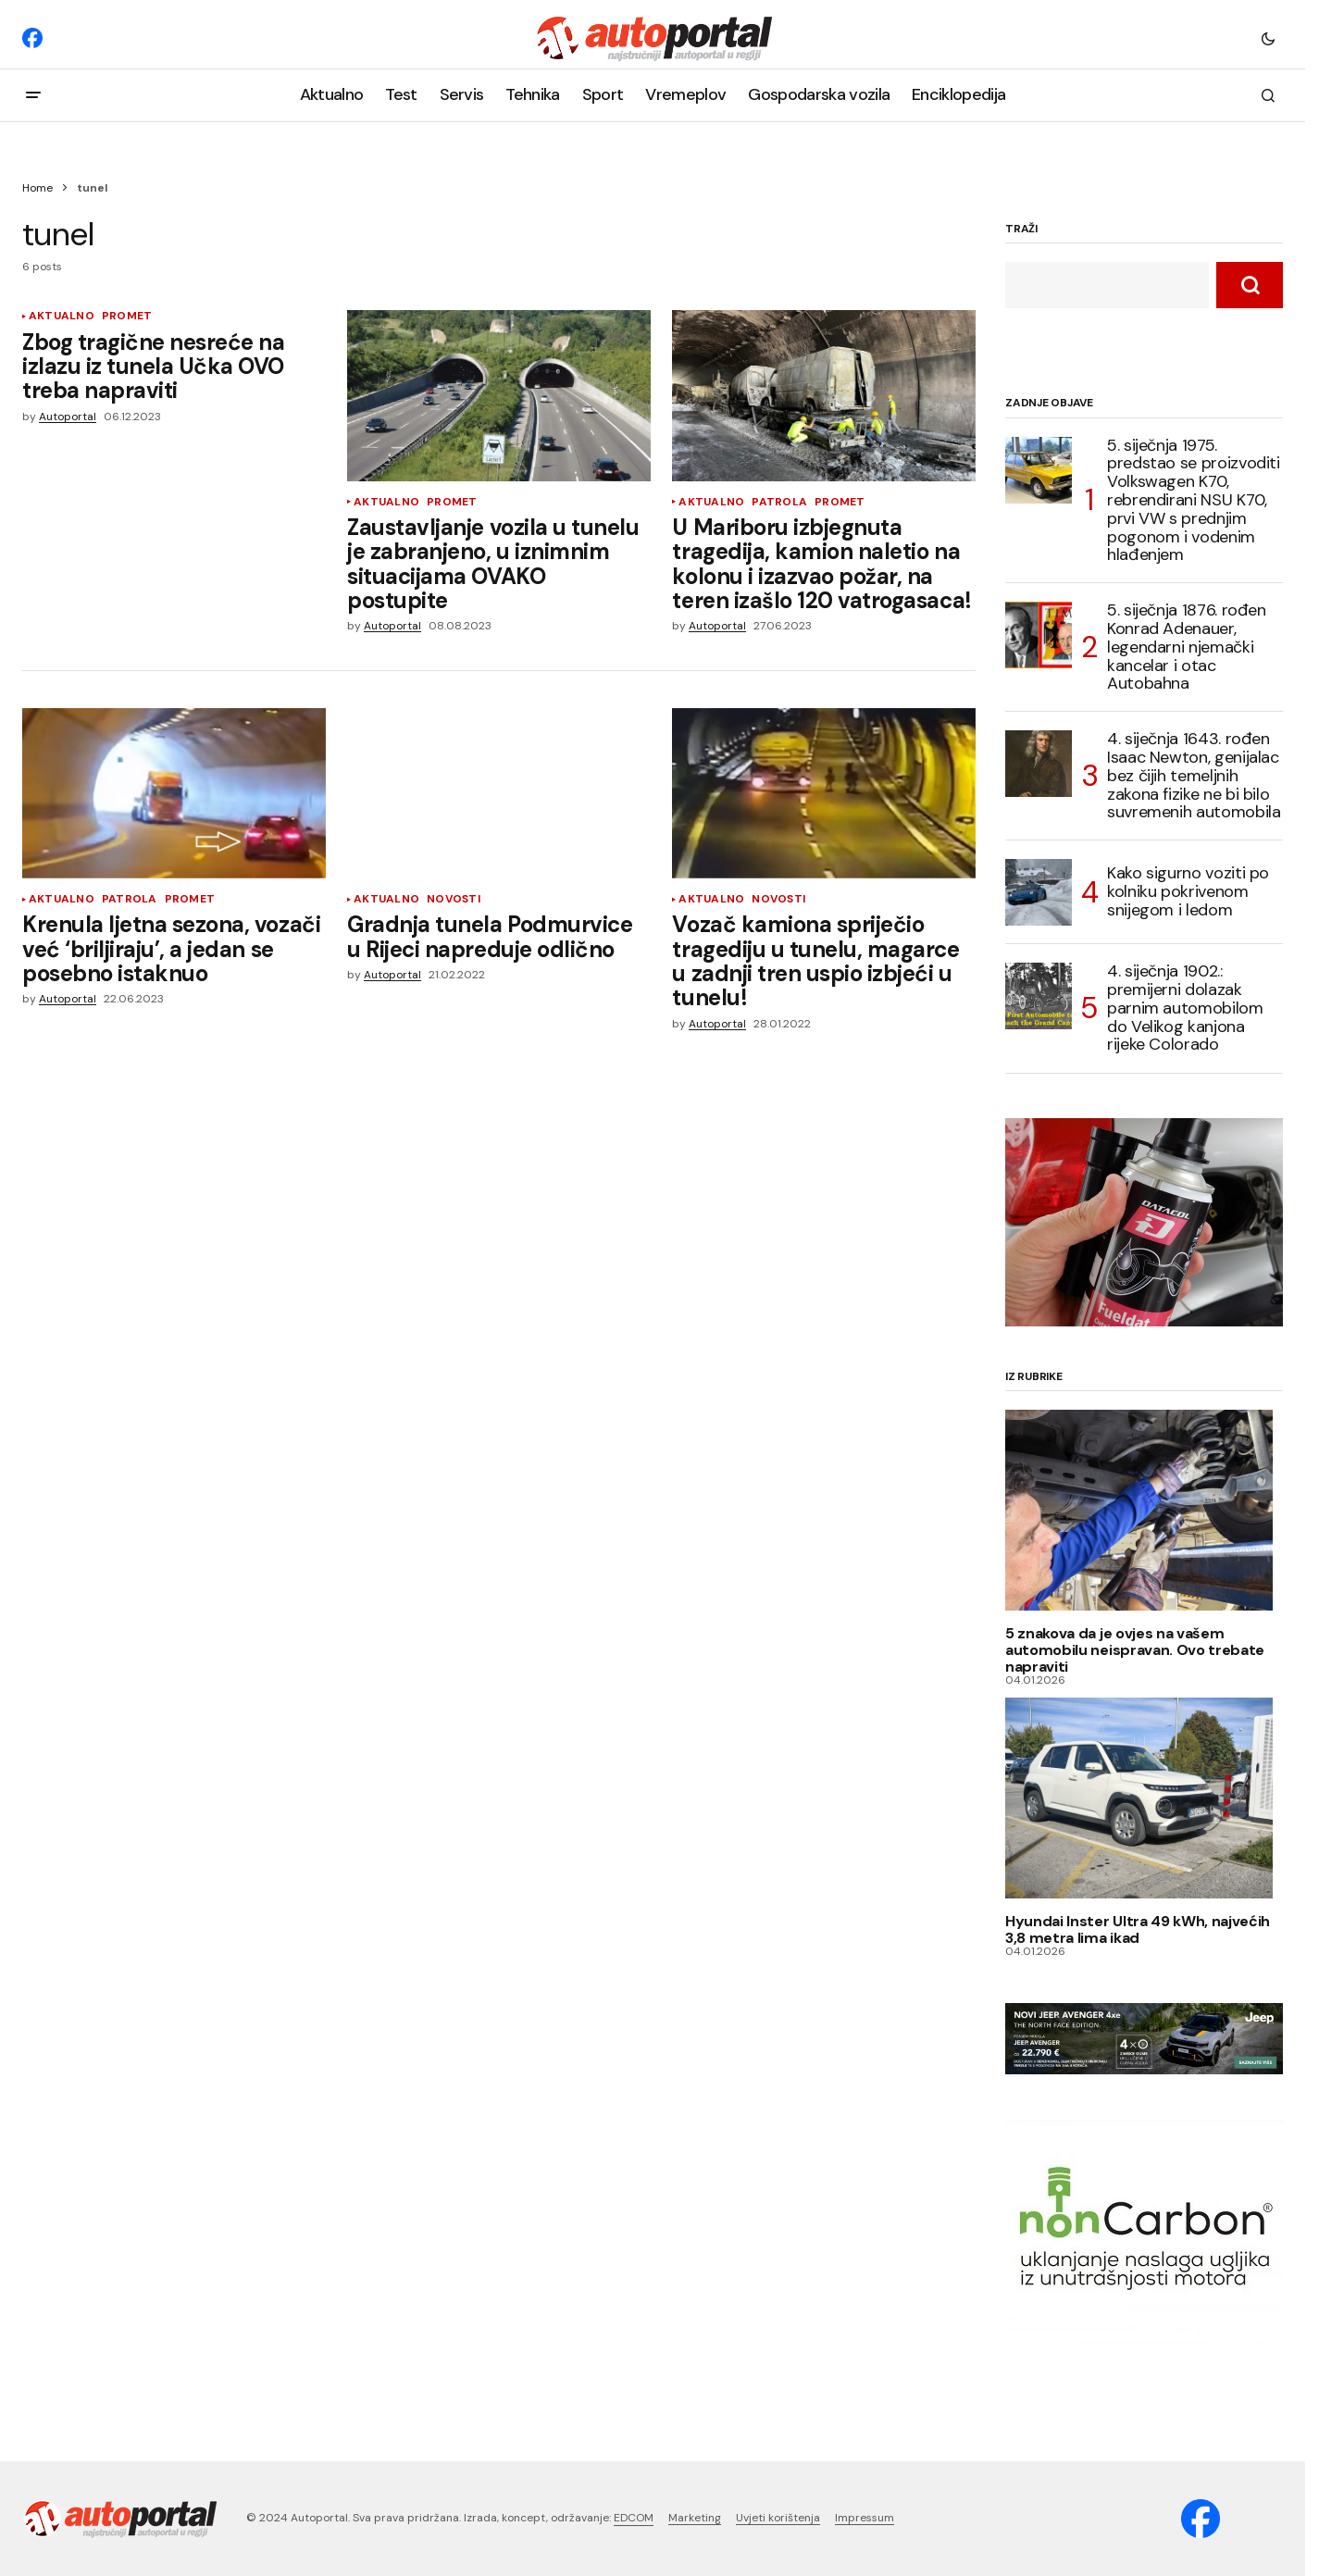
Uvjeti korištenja (778, 2517)
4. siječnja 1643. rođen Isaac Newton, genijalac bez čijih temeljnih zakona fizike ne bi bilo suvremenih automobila (1193, 776)
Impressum (864, 2517)
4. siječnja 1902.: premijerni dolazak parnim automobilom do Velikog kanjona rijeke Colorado (1185, 1008)
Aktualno (61, 316)
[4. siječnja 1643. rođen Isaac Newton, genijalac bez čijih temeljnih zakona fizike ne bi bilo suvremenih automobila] (1038, 763)
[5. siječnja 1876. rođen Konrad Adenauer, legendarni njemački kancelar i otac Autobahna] (1038, 635)
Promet (127, 316)
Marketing (694, 2517)
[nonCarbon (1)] (1144, 2233)
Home (37, 187)
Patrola (779, 502)
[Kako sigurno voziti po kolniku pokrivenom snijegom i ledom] (1038, 892)
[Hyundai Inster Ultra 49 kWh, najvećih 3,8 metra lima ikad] (1144, 1798)
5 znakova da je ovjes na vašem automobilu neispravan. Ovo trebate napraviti (1134, 1649)
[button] (1268, 38)
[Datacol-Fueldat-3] (1144, 1221)
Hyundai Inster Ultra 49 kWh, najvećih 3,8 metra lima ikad (1137, 1929)
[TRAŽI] (1249, 285)
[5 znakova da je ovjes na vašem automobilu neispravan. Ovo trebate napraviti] (1144, 1510)
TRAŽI (1021, 229)
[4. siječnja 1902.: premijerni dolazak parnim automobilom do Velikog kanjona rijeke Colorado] (1038, 996)
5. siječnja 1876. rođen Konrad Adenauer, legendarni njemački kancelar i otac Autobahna (1186, 647)
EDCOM (633, 2517)
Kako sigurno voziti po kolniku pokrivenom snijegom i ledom (1188, 891)
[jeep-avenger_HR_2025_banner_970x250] (1144, 2037)
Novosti (453, 899)
